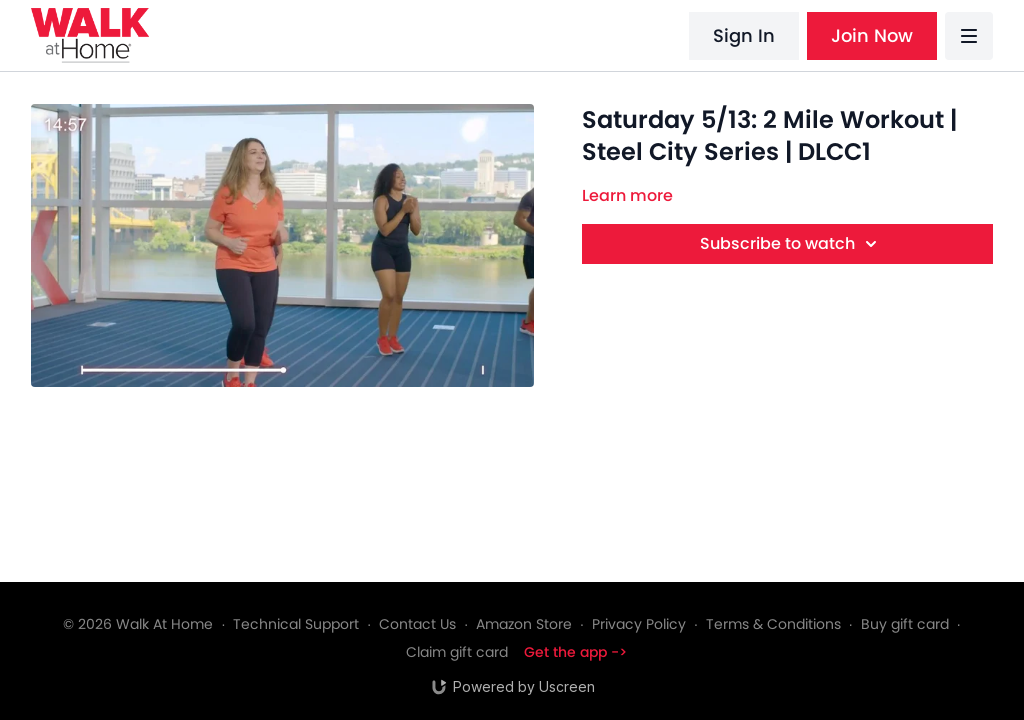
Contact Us (417, 624)
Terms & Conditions (773, 624)
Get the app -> (575, 652)
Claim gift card (457, 652)
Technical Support (296, 624)
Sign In (744, 35)
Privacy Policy (639, 624)
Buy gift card (905, 624)
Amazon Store (524, 624)
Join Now (872, 35)
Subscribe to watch (791, 244)
